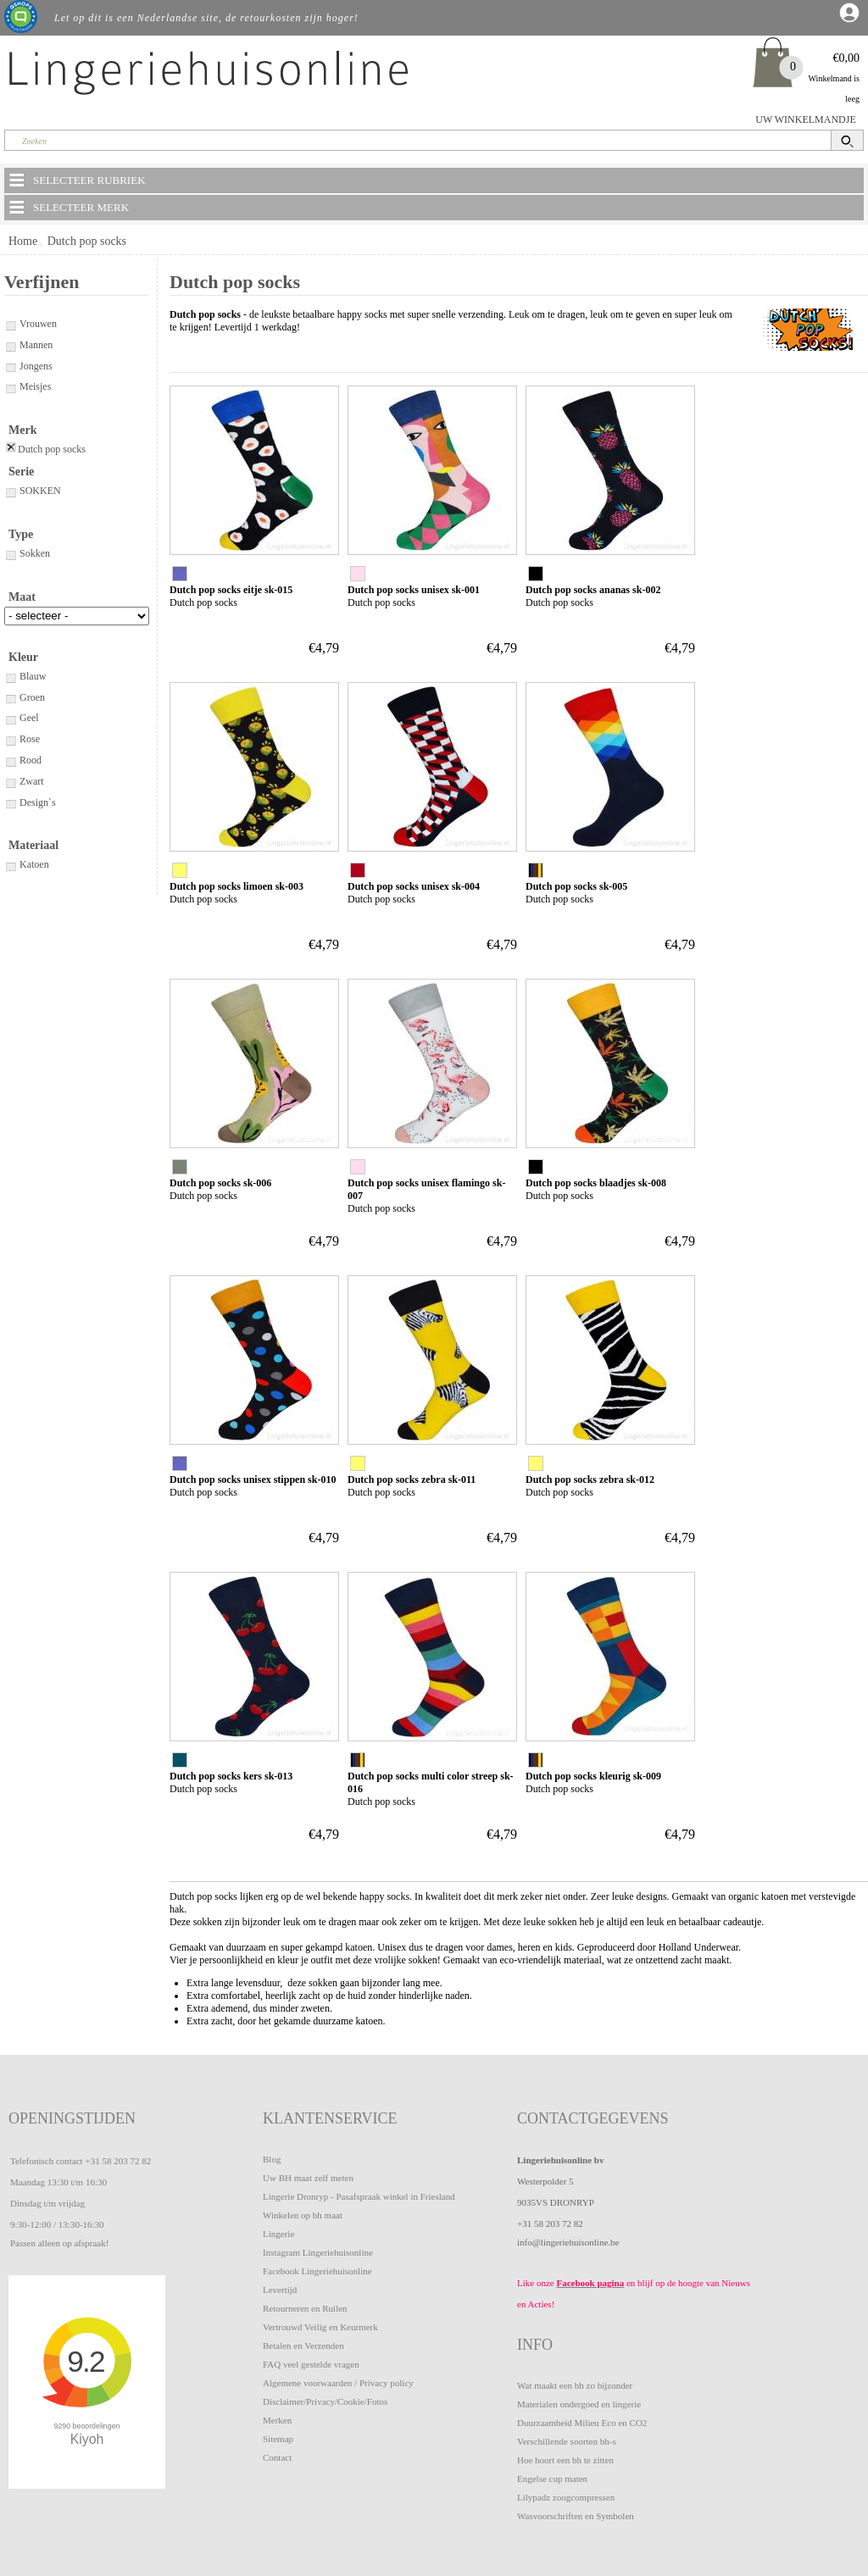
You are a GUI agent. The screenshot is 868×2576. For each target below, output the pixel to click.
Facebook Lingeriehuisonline (317, 2271)
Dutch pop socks (86, 241)
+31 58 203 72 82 (118, 2161)
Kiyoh (87, 2439)
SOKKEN (32, 491)
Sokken (27, 553)
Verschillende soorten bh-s (566, 2441)
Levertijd (280, 2290)
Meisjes (27, 386)
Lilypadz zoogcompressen (566, 2497)
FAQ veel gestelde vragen (311, 2364)
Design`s (30, 802)
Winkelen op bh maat (302, 2215)
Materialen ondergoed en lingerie (579, 2404)
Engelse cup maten (552, 2478)
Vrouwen (30, 324)
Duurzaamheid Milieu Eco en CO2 (582, 2423)
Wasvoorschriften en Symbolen (575, 2516)
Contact (277, 2457)
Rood (23, 760)
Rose (22, 739)
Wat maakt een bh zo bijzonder (574, 2385)
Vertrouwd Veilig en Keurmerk (320, 2327)
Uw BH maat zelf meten (308, 2178)
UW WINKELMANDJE (805, 119)
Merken (277, 2420)
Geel (21, 718)
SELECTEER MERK (68, 207)
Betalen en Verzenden (303, 2345)
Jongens (28, 366)
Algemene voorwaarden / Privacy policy (338, 2383)
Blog (272, 2159)
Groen (24, 697)
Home (22, 241)
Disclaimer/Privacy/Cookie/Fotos (325, 2401)
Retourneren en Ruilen (305, 2308)
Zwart (24, 781)
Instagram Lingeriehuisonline (318, 2252)
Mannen (28, 345)
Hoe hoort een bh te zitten (565, 2460)
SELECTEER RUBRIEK (76, 179)
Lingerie (278, 2234)
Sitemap (278, 2439)
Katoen (26, 864)
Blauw (25, 676)
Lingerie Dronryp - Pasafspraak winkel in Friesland (359, 2196)
